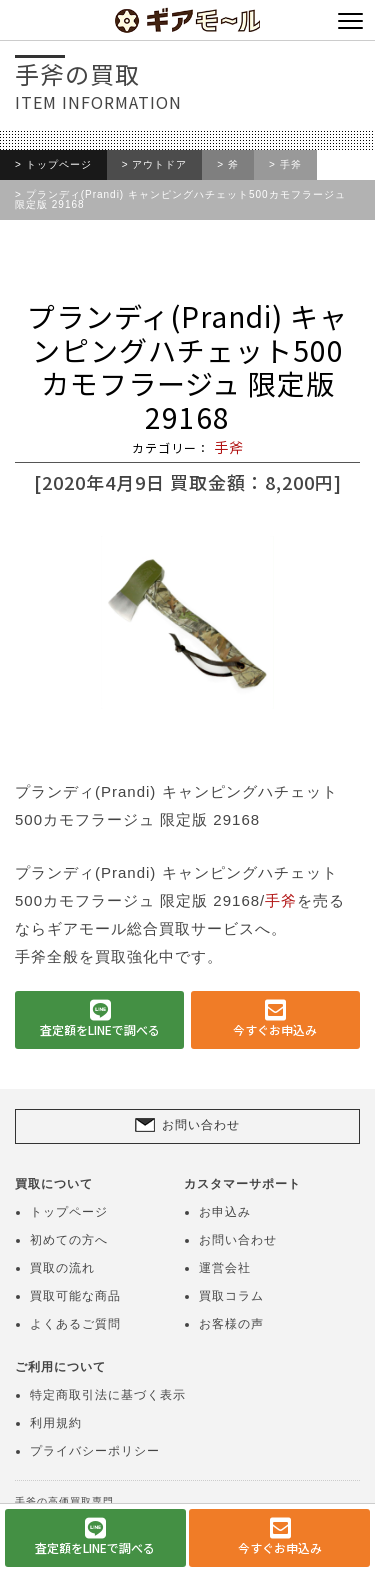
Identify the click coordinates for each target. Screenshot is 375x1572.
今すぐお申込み (275, 1029)
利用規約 (56, 1423)
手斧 (291, 165)
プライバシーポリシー (95, 1451)
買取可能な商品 (75, 1296)
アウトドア (159, 165)
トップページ (59, 165)
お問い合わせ (201, 1124)
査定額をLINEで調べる (100, 1029)
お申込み (225, 1212)
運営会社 (225, 1268)
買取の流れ (62, 1268)
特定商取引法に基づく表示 (108, 1395)
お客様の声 (231, 1324)
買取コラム (231, 1296)
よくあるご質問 (75, 1324)
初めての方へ (69, 1240)
